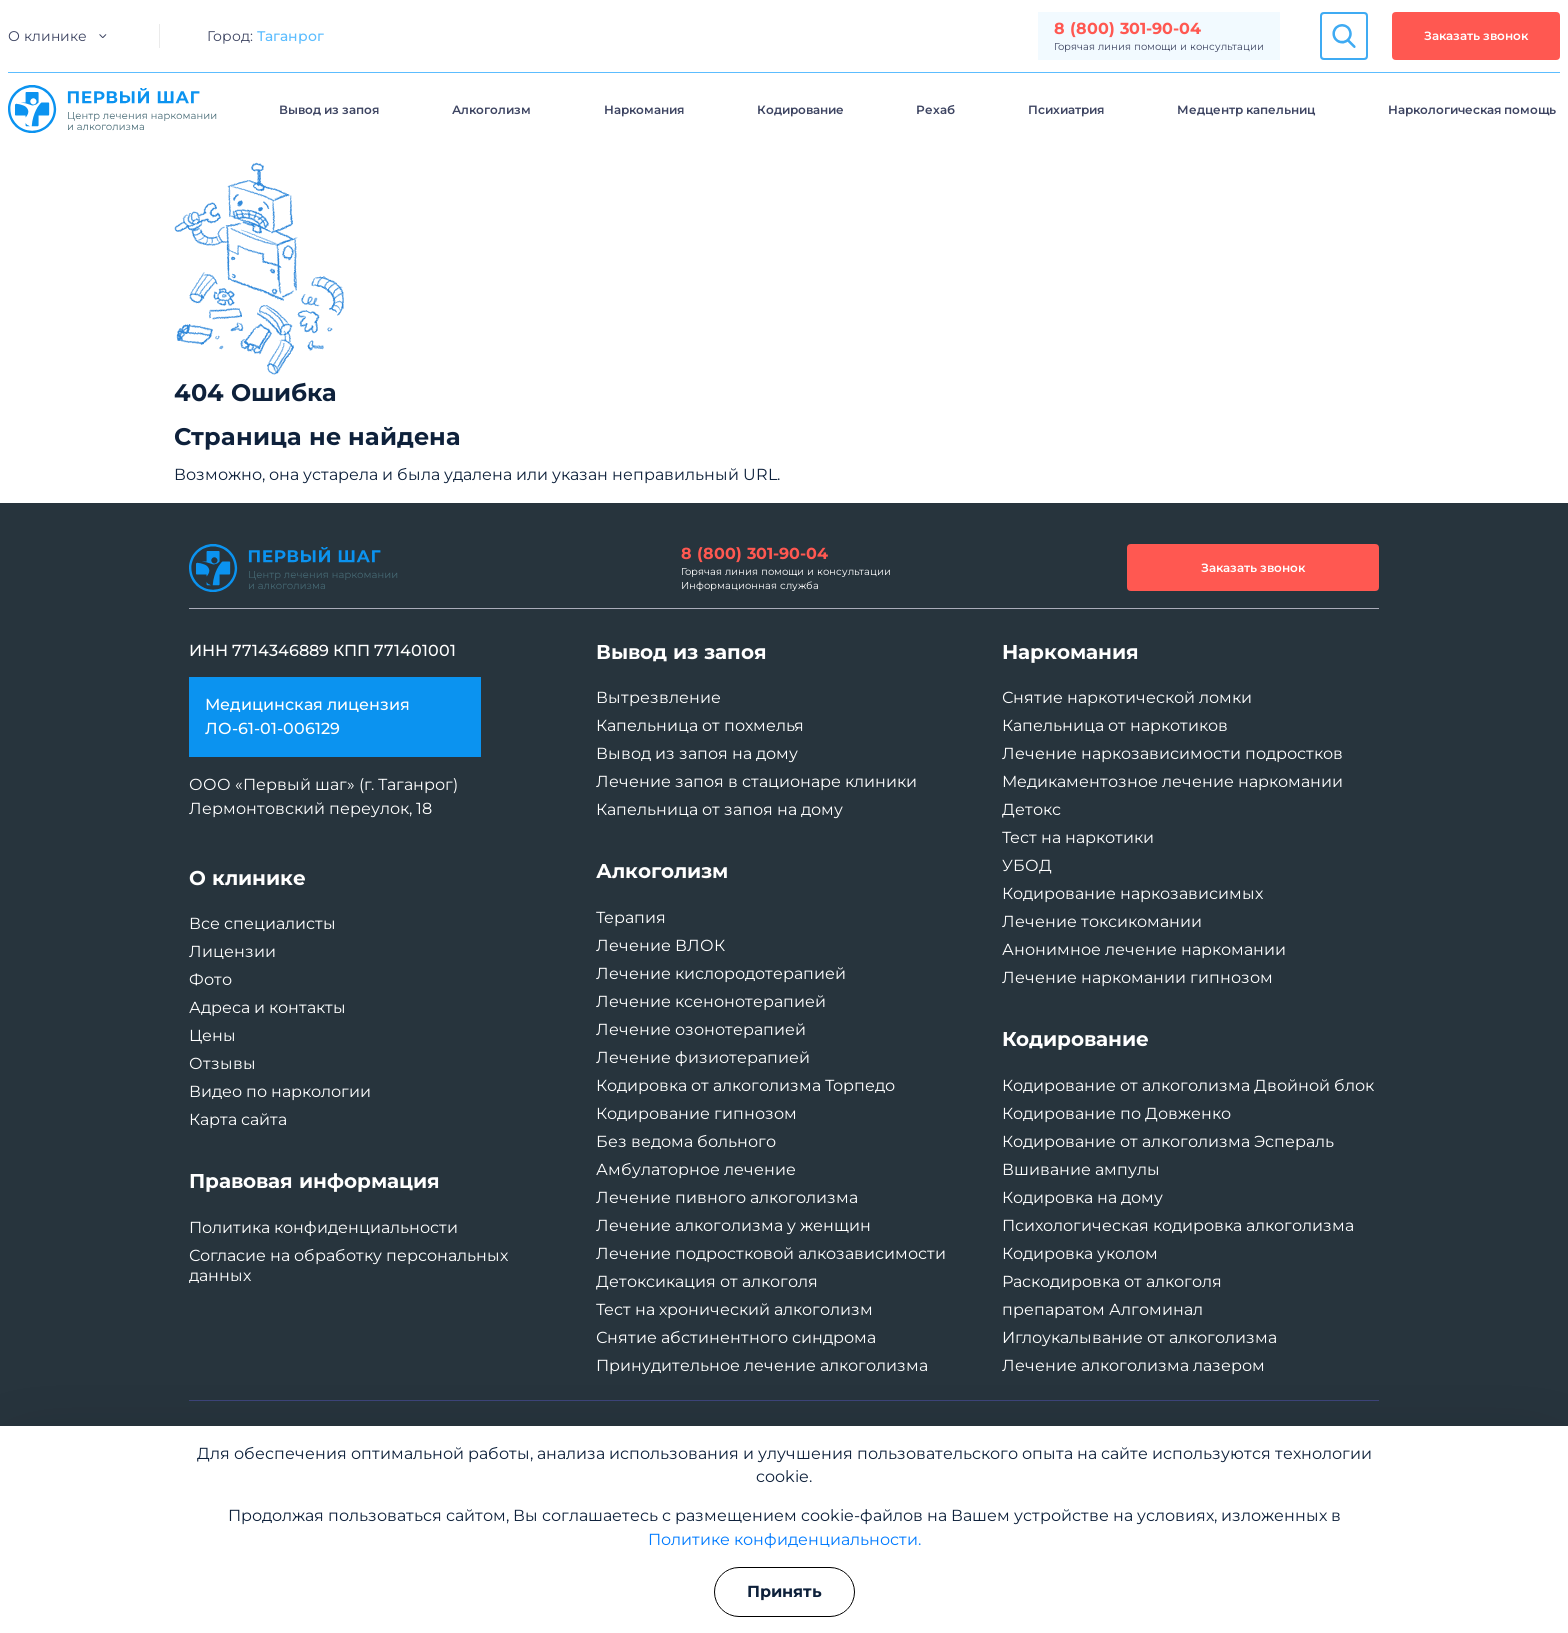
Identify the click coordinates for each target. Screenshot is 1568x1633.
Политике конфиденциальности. (784, 1539)
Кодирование (800, 109)
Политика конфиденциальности (323, 1227)
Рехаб (935, 109)
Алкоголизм (491, 109)
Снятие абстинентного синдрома (736, 1337)
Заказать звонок (1476, 35)
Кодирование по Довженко (1116, 1113)
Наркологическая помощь (1472, 109)
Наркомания (644, 109)
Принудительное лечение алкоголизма (762, 1365)
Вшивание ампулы (1081, 1169)
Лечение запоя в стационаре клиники (756, 781)
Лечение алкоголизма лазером (1133, 1365)
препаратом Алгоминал (1102, 1309)
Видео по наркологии (280, 1091)
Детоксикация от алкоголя (707, 1281)
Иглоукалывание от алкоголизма (1139, 1337)
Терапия (631, 917)
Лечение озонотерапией (701, 1029)
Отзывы (222, 1063)
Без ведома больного (686, 1141)
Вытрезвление (658, 697)
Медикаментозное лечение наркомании (1172, 781)
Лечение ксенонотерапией (711, 1001)
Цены (212, 1035)
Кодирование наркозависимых (1132, 893)
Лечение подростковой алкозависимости (771, 1253)
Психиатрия (1066, 109)
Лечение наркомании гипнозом (1137, 977)
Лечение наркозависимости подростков (1172, 753)
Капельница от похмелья (700, 725)
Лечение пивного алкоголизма (727, 1197)
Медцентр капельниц (1246, 109)
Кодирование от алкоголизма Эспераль (1168, 1141)
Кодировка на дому (1082, 1197)
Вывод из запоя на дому (697, 753)
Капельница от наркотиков (1115, 725)
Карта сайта (238, 1119)
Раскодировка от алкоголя (1112, 1281)
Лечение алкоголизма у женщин (733, 1225)
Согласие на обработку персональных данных (348, 1265)
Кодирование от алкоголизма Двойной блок (1188, 1085)
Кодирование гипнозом (696, 1113)
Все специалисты (262, 923)
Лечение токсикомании (1102, 921)
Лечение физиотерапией (703, 1057)
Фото (210, 979)
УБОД (1027, 865)
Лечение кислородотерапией (721, 973)
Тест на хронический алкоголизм (734, 1309)
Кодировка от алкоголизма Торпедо (745, 1085)
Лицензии (232, 951)
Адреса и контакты (267, 1007)
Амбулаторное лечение (696, 1169)
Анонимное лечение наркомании (1144, 949)
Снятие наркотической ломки (1127, 697)
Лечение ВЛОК (660, 945)
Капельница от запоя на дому (719, 809)
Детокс (1031, 809)
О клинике (47, 36)
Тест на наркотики (1078, 837)
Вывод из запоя (329, 109)
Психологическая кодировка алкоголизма (1178, 1225)
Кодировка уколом (1080, 1253)
